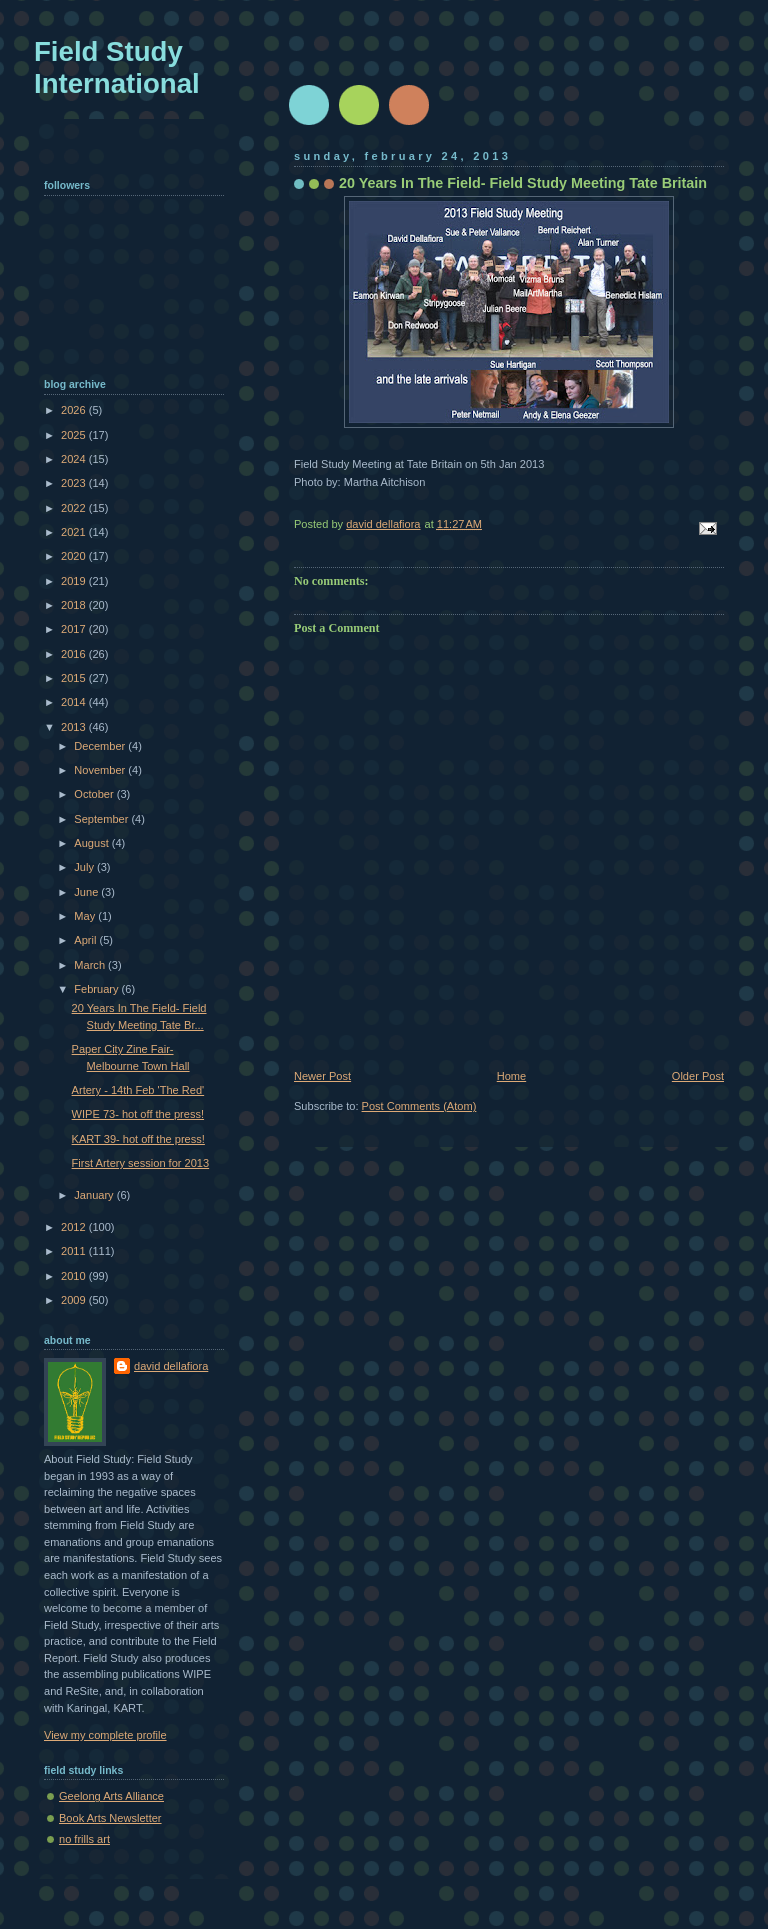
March (91, 965)
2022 (75, 508)
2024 (75, 459)
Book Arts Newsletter (110, 1818)
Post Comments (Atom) (419, 1106)
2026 (75, 410)
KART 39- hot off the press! (138, 1139)
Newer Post (322, 1076)
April (86, 940)
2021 (75, 532)
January (95, 1195)
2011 (75, 1251)
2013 (75, 727)
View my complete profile (105, 1735)
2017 (75, 629)
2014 (75, 702)
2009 (75, 1300)
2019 (75, 581)
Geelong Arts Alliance (111, 1796)
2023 (75, 483)
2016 (75, 654)
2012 (75, 1227)
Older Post (698, 1076)
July (85, 867)
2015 (75, 678)
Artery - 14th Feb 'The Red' (138, 1090)
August (92, 843)
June (87, 892)
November (101, 770)
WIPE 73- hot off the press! (138, 1114)
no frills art (84, 1839)
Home (511, 1076)
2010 (75, 1276)
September (102, 819)
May (86, 916)
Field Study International (117, 67)
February (97, 989)
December (101, 746)
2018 (75, 605)
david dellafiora (171, 1366)
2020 (75, 556)
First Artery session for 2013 (141, 1163)
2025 (75, 435)
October (95, 794)
